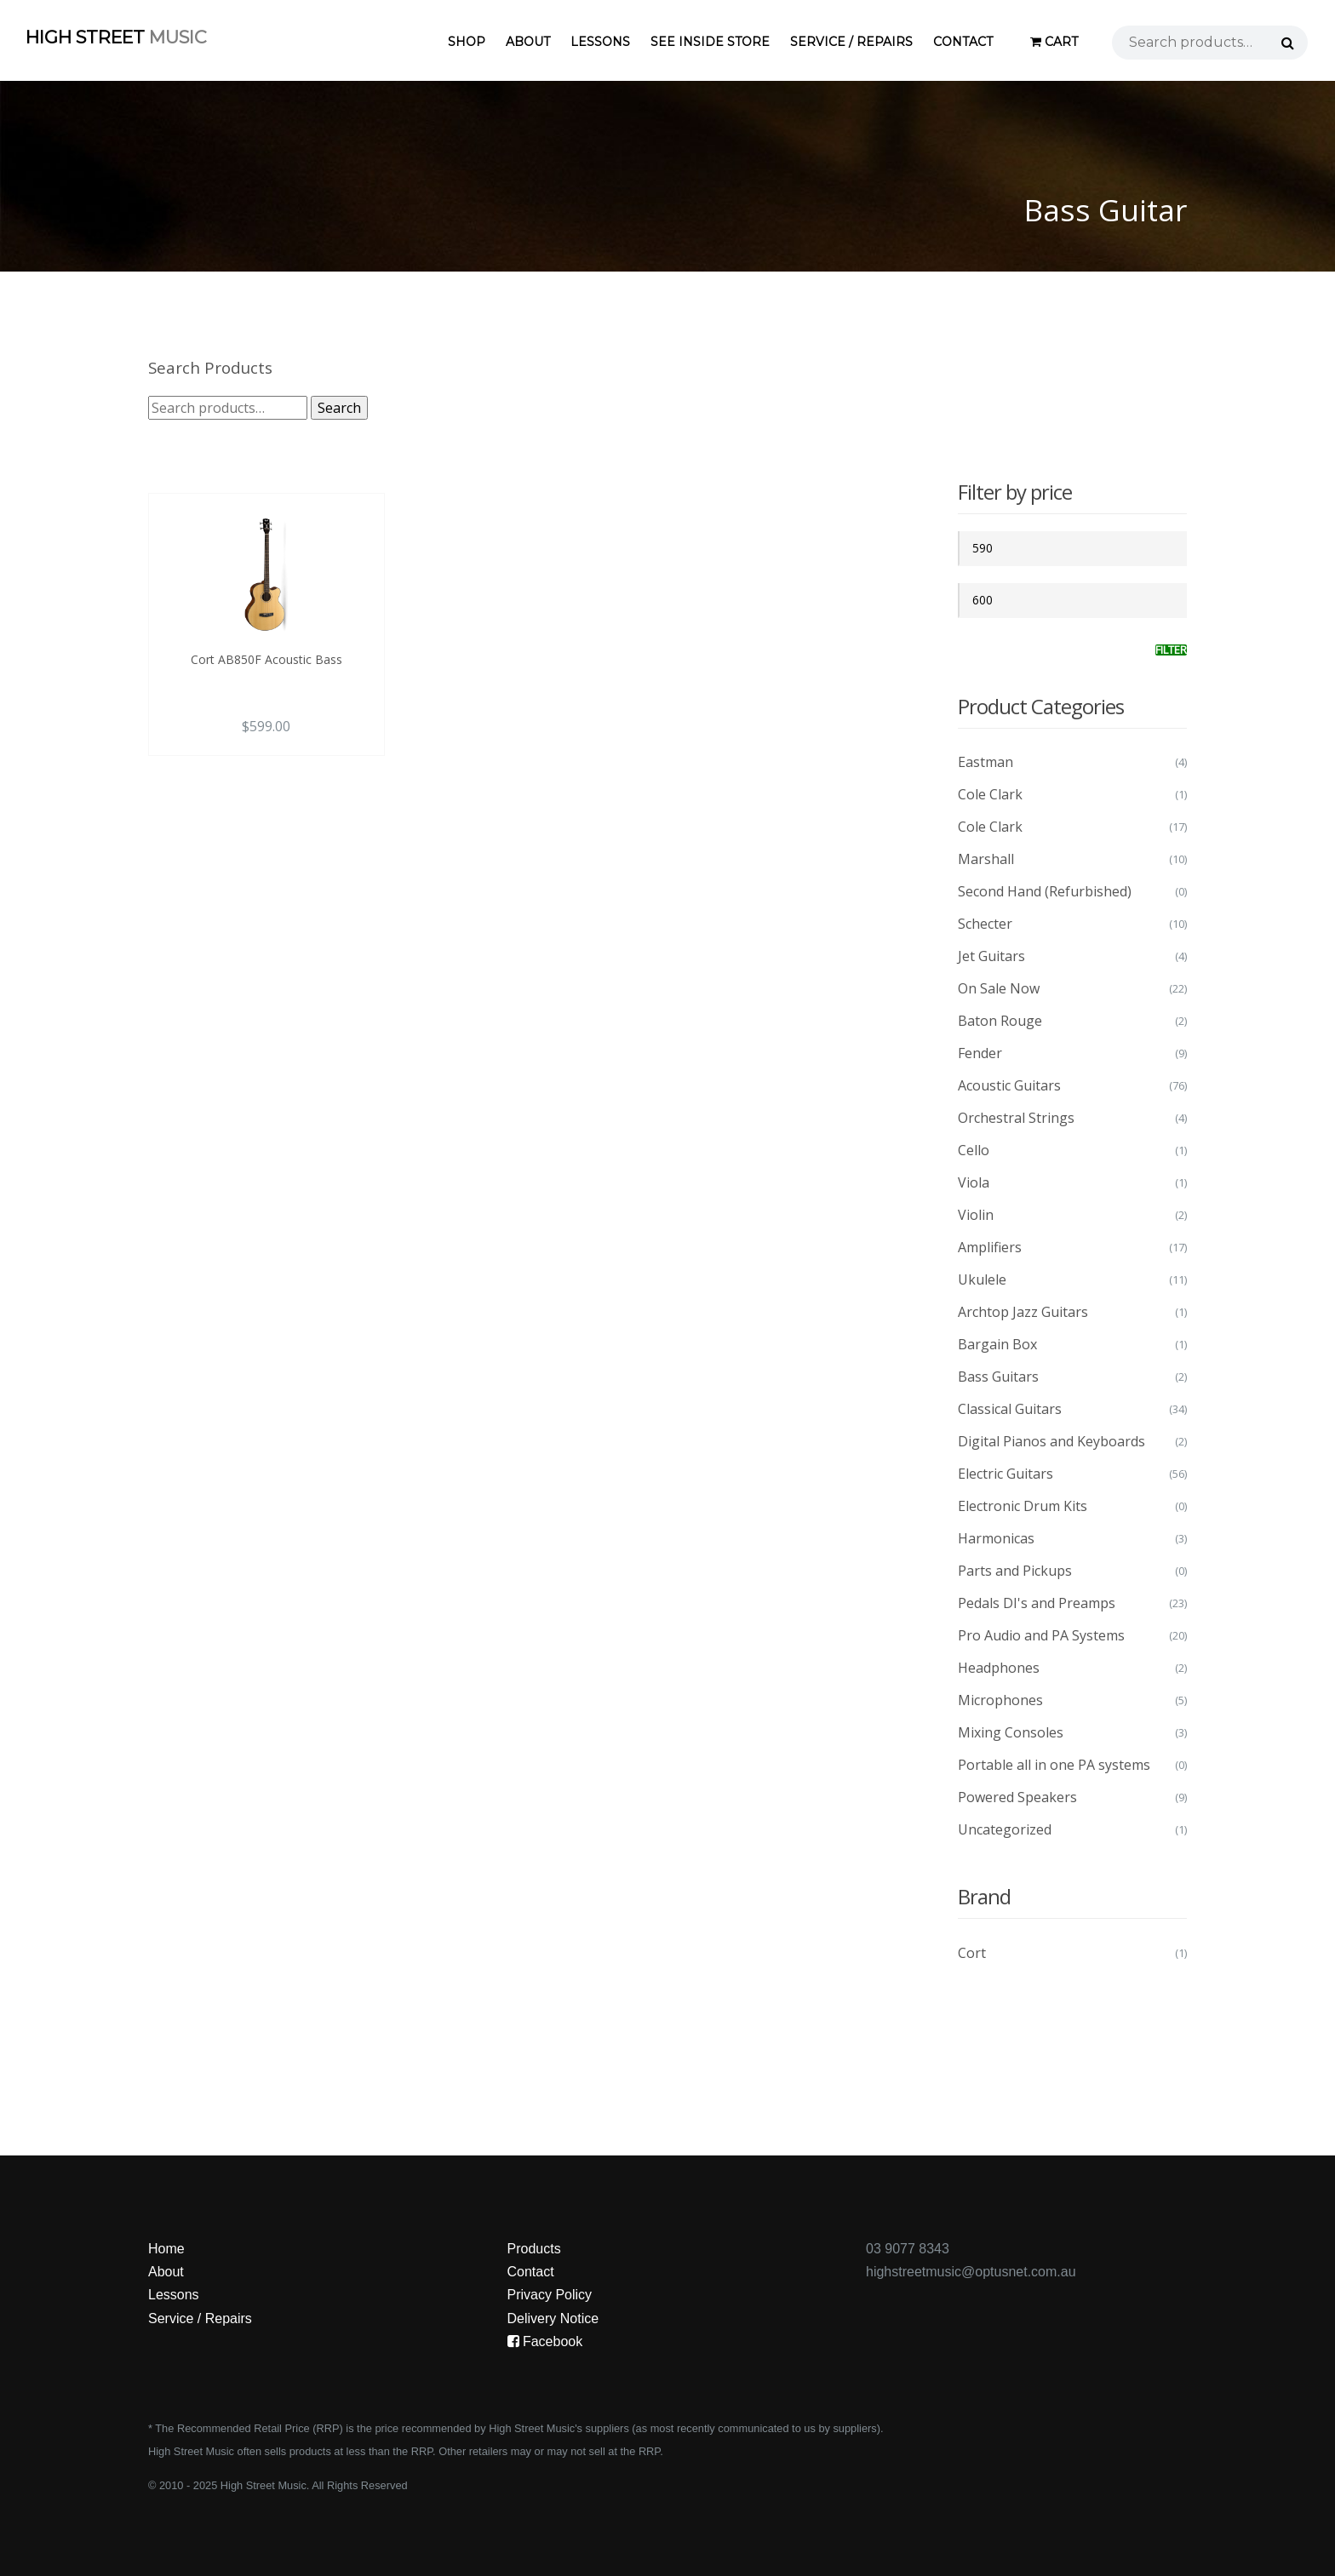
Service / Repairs (851, 41)
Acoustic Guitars (1009, 1085)
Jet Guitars (991, 956)
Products (534, 2248)
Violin (976, 1214)
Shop (466, 41)
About (528, 41)
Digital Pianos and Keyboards (1051, 1441)
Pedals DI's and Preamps (1036, 1603)
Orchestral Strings (1016, 1117)
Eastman (985, 762)
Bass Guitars (998, 1376)
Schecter (985, 923)
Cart (1054, 41)
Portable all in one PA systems (1054, 1764)
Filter (1171, 649)
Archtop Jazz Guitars (1023, 1311)
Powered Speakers (1017, 1797)
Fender (980, 1053)
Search (339, 407)
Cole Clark (990, 794)
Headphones (999, 1667)
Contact (963, 41)
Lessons (600, 41)
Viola (973, 1182)
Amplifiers (990, 1247)
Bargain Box (997, 1344)
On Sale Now (999, 988)
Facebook (545, 2341)
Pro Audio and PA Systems (1041, 1635)
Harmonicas (996, 1538)
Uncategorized (1004, 1829)
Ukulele (982, 1279)
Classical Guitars (1010, 1409)
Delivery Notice (553, 2318)
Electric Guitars (1005, 1473)
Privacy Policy (550, 2294)
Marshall (986, 859)
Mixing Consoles (1010, 1732)
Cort (972, 1952)
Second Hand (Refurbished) (1045, 891)
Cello (973, 1150)
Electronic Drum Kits (1022, 1506)
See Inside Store (710, 41)
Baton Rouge (1000, 1020)
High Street (116, 37)
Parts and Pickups (1015, 1570)
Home (166, 2248)
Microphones (1000, 1700)
